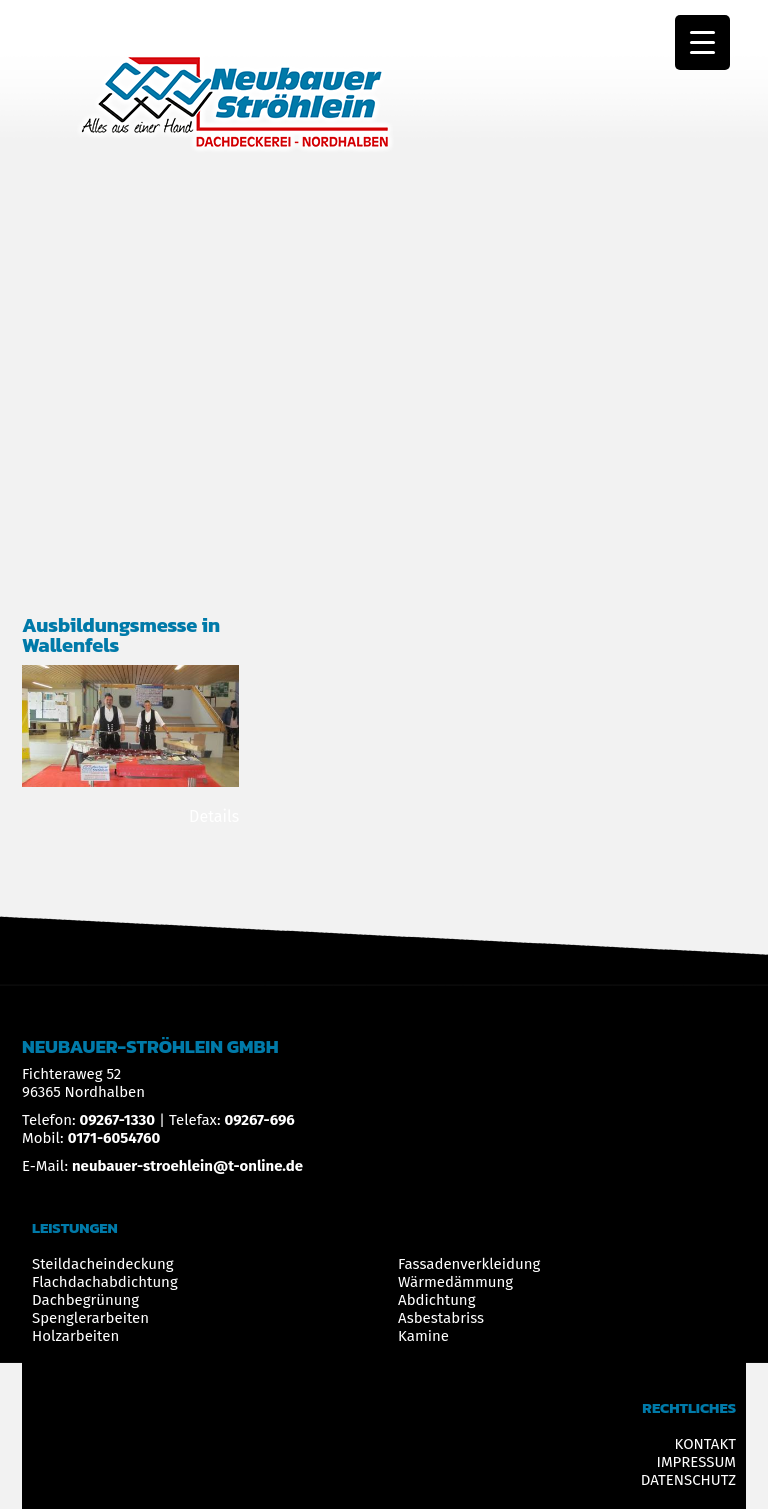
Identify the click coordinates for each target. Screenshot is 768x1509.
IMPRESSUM (696, 1462)
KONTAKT (705, 1444)
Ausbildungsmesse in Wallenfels (121, 635)
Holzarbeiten (75, 1336)
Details (214, 816)
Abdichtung (436, 1300)
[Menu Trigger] (702, 42)
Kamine (423, 1336)
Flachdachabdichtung (105, 1282)
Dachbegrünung (85, 1300)
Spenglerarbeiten (90, 1318)
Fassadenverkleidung (469, 1264)
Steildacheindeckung (103, 1264)
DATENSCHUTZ (688, 1480)
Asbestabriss (441, 1318)
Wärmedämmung (455, 1282)
